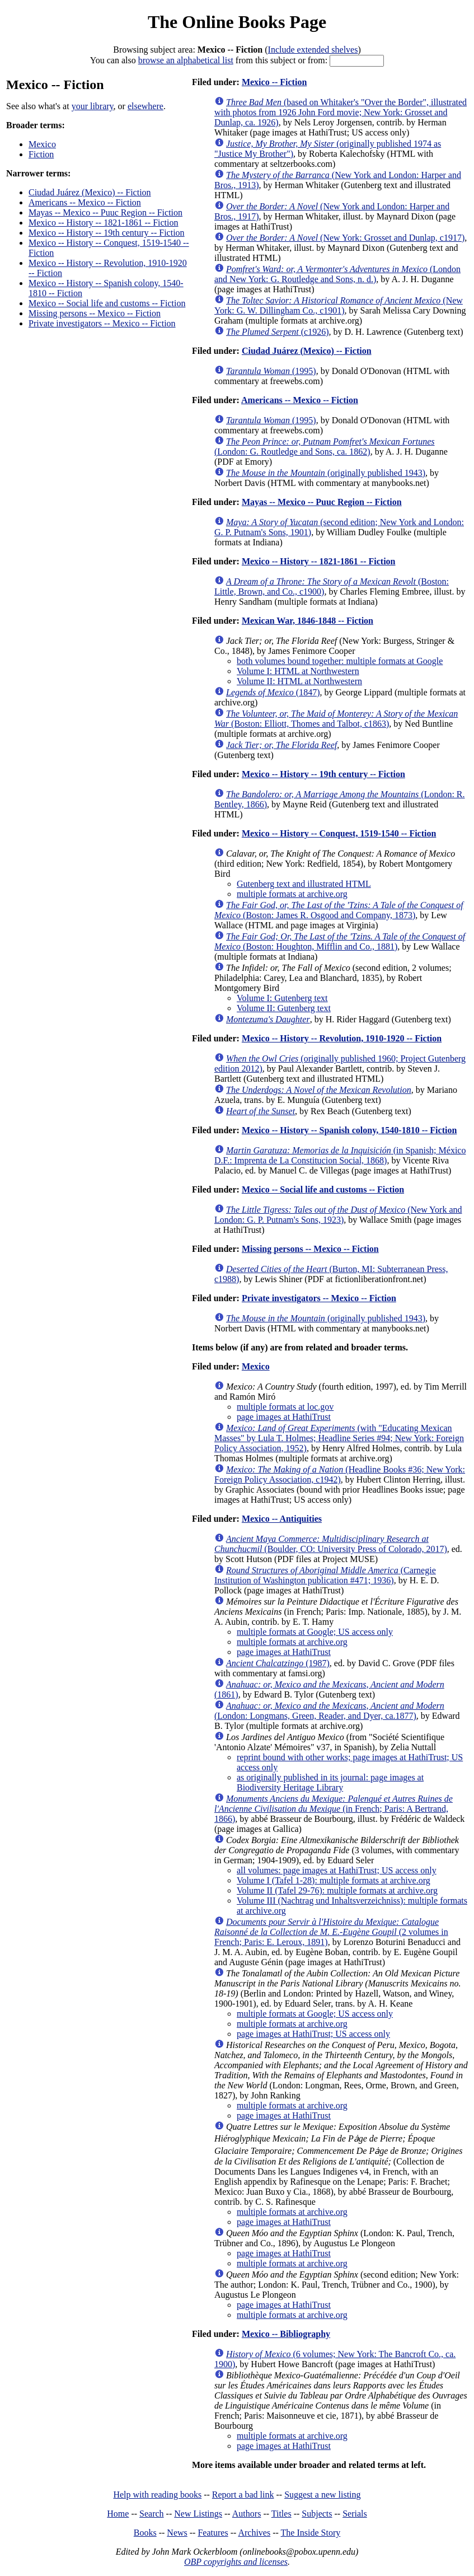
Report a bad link (243, 2494)
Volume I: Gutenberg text (282, 998)
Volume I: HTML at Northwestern (298, 671)
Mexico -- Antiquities (282, 1518)
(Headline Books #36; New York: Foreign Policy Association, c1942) (339, 1474)
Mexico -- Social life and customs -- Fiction (107, 303)
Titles (281, 2513)
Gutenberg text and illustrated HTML (304, 884)
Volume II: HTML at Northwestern (299, 681)
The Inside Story (311, 2532)
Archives (254, 2532)
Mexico (42, 144)
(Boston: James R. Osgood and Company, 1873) (338, 910)
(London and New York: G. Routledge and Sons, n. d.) (337, 274)
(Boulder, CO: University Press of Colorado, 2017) (330, 1544)
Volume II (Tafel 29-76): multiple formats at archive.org (337, 1890)
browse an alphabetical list (185, 60)
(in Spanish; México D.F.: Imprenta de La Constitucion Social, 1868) (340, 1155)
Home (118, 2513)
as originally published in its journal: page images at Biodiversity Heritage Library (330, 1782)
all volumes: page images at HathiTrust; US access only (337, 1870)
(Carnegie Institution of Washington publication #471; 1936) (325, 1575)
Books (145, 2532)
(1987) (278, 1663)
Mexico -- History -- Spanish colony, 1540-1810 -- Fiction (349, 1130)
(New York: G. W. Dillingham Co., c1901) (338, 305)
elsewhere (145, 106)
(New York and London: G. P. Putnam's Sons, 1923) (338, 1214)
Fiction (41, 154)
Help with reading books (157, 2494)
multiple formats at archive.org (292, 894)
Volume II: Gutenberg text (284, 1008)
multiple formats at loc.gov (285, 1406)
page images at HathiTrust (284, 1417)
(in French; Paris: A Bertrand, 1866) (333, 1809)
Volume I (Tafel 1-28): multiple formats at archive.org (333, 1880)
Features (213, 2532)
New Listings (198, 2513)
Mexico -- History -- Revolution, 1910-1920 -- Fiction (342, 1038)
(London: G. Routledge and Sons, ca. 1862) (324, 446)
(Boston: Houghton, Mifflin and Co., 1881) (339, 941)
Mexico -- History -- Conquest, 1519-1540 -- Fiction (339, 833)
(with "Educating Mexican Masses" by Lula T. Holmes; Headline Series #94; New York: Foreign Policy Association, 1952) (339, 1438)
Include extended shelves (313, 49)
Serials (354, 2513)
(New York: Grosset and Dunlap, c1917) (345, 237)
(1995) (271, 371)
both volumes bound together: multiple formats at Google (340, 661)
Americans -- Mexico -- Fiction (85, 202)
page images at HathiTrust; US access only (313, 2034)
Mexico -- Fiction (274, 82)
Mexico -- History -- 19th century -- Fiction (107, 232)
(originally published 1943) (325, 473)
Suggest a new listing (322, 2494)
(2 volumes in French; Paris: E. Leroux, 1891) (331, 1932)
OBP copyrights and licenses (236, 2561)
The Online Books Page (237, 22)
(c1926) (277, 331)
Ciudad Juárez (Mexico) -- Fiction (90, 192)
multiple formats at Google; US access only (315, 1632)
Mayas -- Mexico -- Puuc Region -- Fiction (105, 212)
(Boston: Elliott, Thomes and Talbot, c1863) (336, 718)
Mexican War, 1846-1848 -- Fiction (307, 620)
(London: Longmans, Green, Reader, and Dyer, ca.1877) (329, 1711)
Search (151, 2513)
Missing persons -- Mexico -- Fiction (95, 313)
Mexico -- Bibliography (286, 2334)
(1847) (273, 692)
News (177, 2532)
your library (93, 106)
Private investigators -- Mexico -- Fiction (102, 323)
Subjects (317, 2513)
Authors (246, 2513)
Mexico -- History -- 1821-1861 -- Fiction (104, 222)
